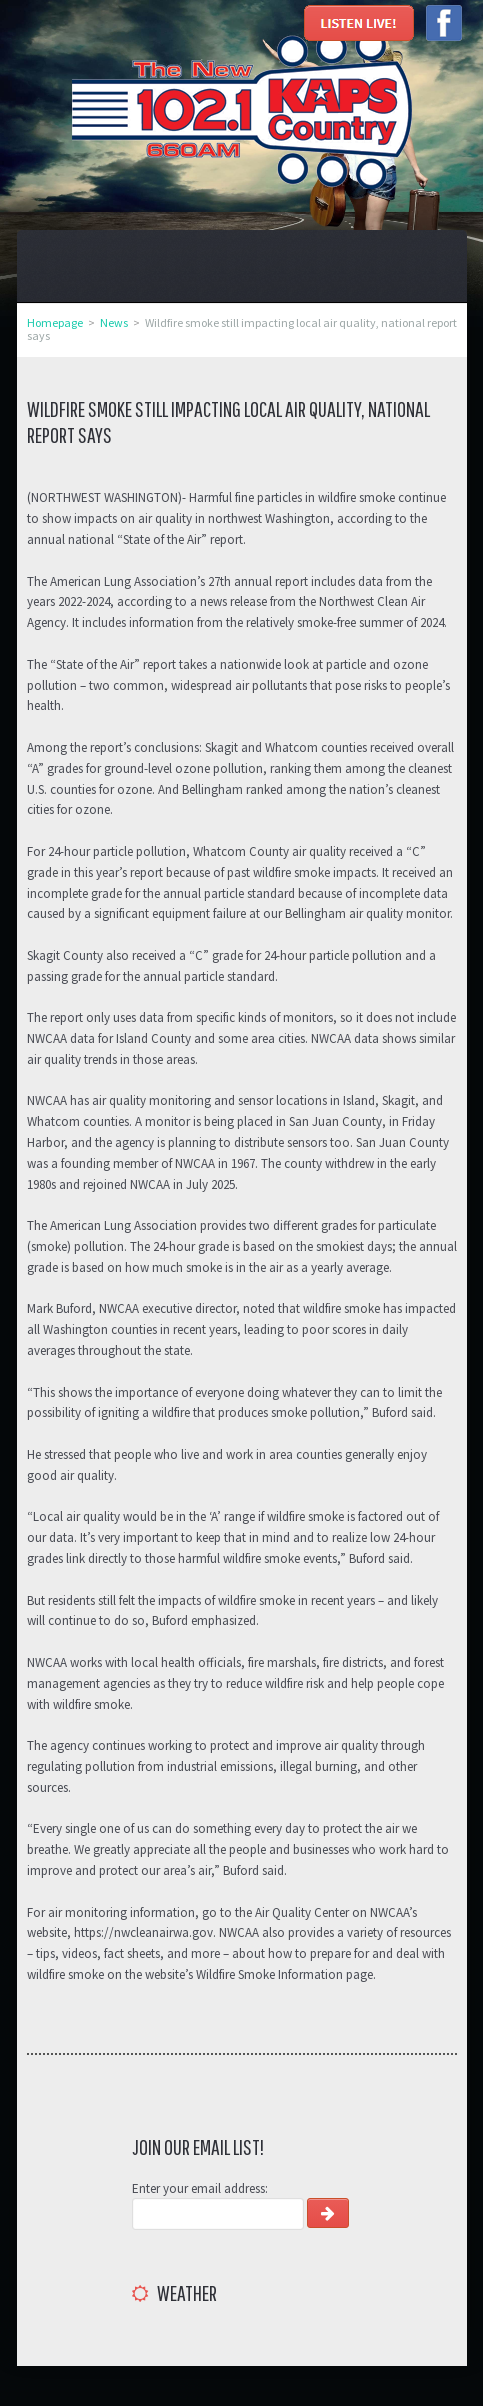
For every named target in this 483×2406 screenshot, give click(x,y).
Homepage (55, 322)
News (114, 322)
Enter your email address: (200, 2188)
